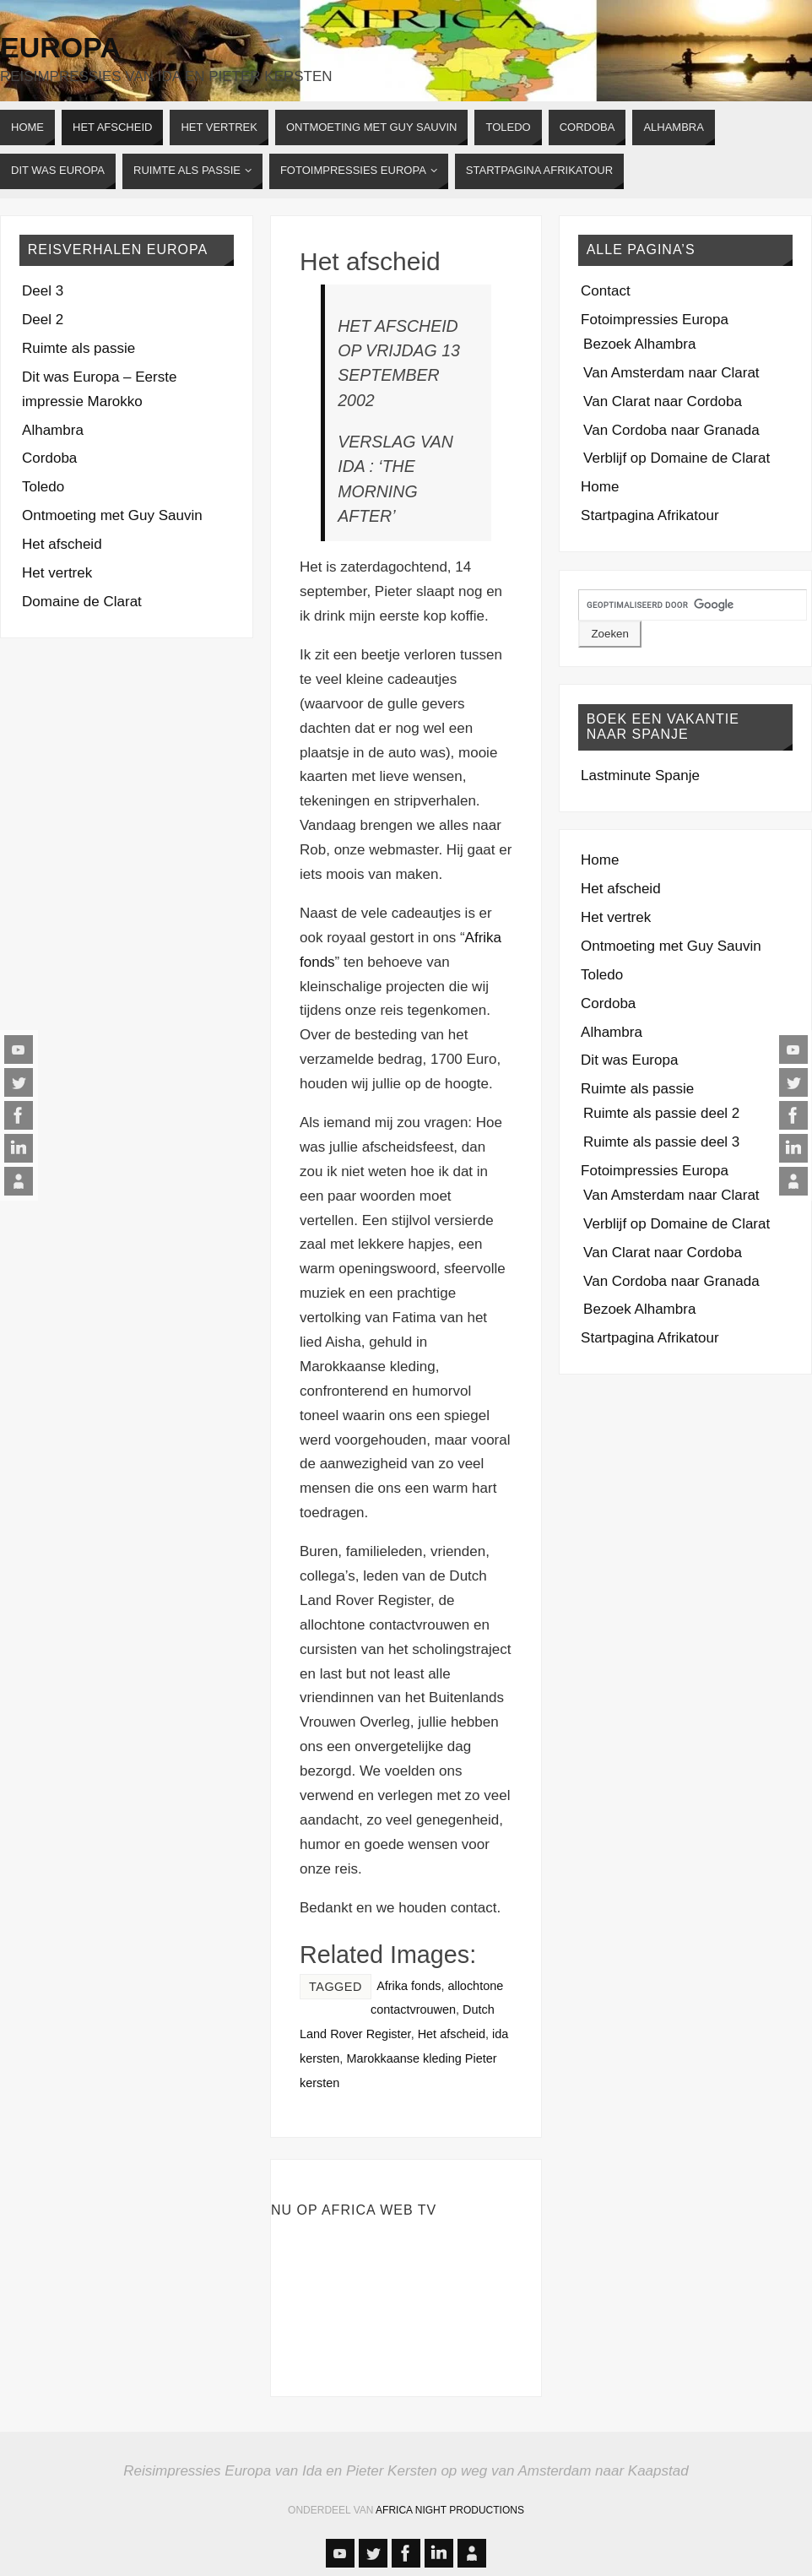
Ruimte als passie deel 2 (661, 1113)
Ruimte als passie (78, 348)
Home (600, 487)
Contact (606, 291)
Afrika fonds (408, 1986)
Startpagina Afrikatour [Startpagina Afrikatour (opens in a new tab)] (649, 515)
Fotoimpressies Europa (654, 320)
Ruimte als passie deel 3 (661, 1142)
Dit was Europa (629, 1060)
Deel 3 (42, 291)
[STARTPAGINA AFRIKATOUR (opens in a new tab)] (539, 171)
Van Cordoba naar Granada (671, 430)
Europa (60, 47)
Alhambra (53, 430)
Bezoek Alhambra (639, 344)
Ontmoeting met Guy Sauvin (112, 515)
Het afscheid (370, 261)
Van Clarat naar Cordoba (662, 401)
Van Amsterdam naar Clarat (671, 373)
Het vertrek (57, 573)
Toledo (43, 487)
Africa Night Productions (450, 2510)
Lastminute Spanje (640, 775)
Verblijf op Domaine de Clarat (676, 458)
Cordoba (49, 458)
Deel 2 (42, 320)
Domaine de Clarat (82, 602)
